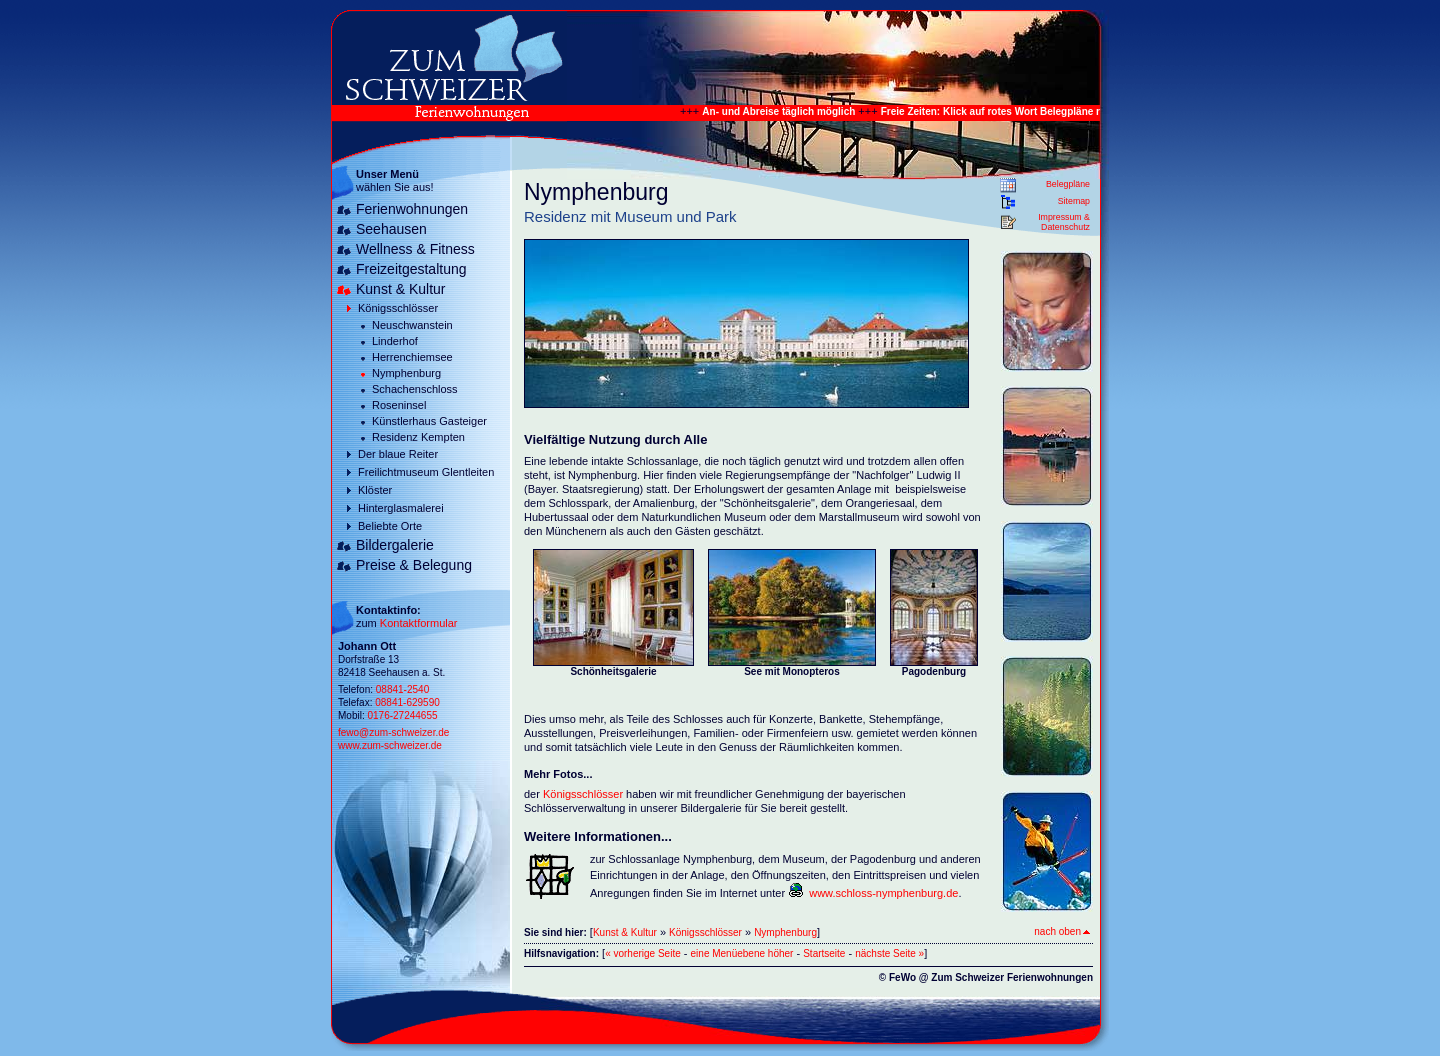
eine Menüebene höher (742, 953)
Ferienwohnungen (412, 209)
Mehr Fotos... (558, 774)
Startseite (824, 953)
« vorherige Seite (643, 953)
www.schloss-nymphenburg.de (883, 893)
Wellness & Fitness (415, 249)
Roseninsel (399, 405)
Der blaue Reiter (398, 454)
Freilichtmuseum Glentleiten (426, 472)
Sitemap (1074, 201)
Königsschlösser (398, 308)
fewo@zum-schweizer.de (393, 732)
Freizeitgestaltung (411, 269)
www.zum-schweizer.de (390, 745)
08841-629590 (407, 702)
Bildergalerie (395, 545)
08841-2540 (402, 689)
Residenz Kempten (418, 437)
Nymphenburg (406, 373)
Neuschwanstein (412, 325)
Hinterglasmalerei (401, 508)
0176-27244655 (402, 715)
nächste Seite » (889, 953)
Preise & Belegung (414, 565)
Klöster (375, 490)
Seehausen (391, 229)
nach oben (1062, 931)
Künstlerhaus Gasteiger (429, 421)
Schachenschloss (415, 389)
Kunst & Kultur (401, 289)
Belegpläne (1068, 184)
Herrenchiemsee (412, 357)
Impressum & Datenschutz (1064, 222)
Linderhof (395, 341)
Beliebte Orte (390, 526)
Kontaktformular (419, 623)
